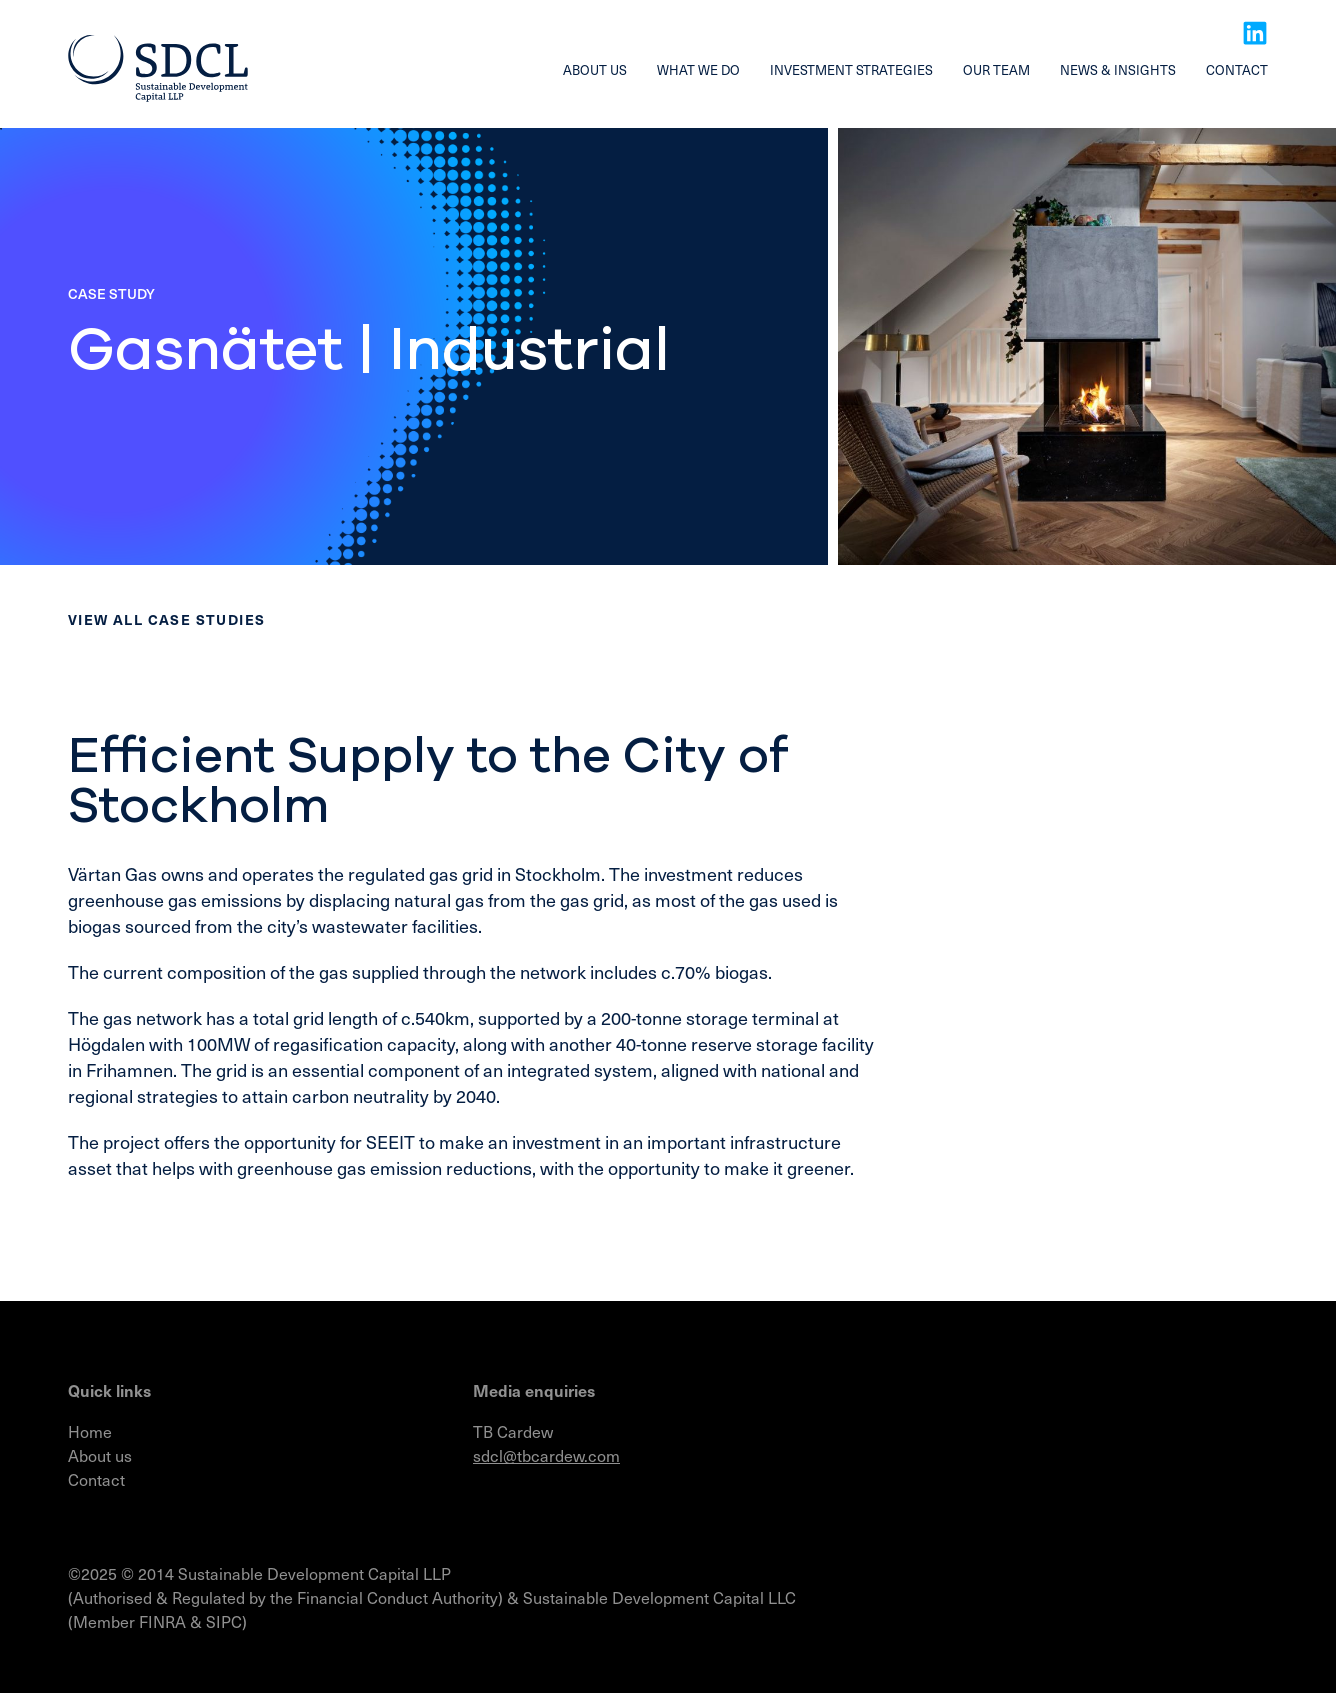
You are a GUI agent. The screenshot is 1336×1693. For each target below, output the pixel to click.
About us (595, 69)
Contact (1237, 69)
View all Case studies (166, 619)
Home (90, 1431)
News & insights (1118, 69)
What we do (698, 69)
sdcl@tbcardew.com (546, 1455)
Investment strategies (851, 69)
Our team (996, 69)
